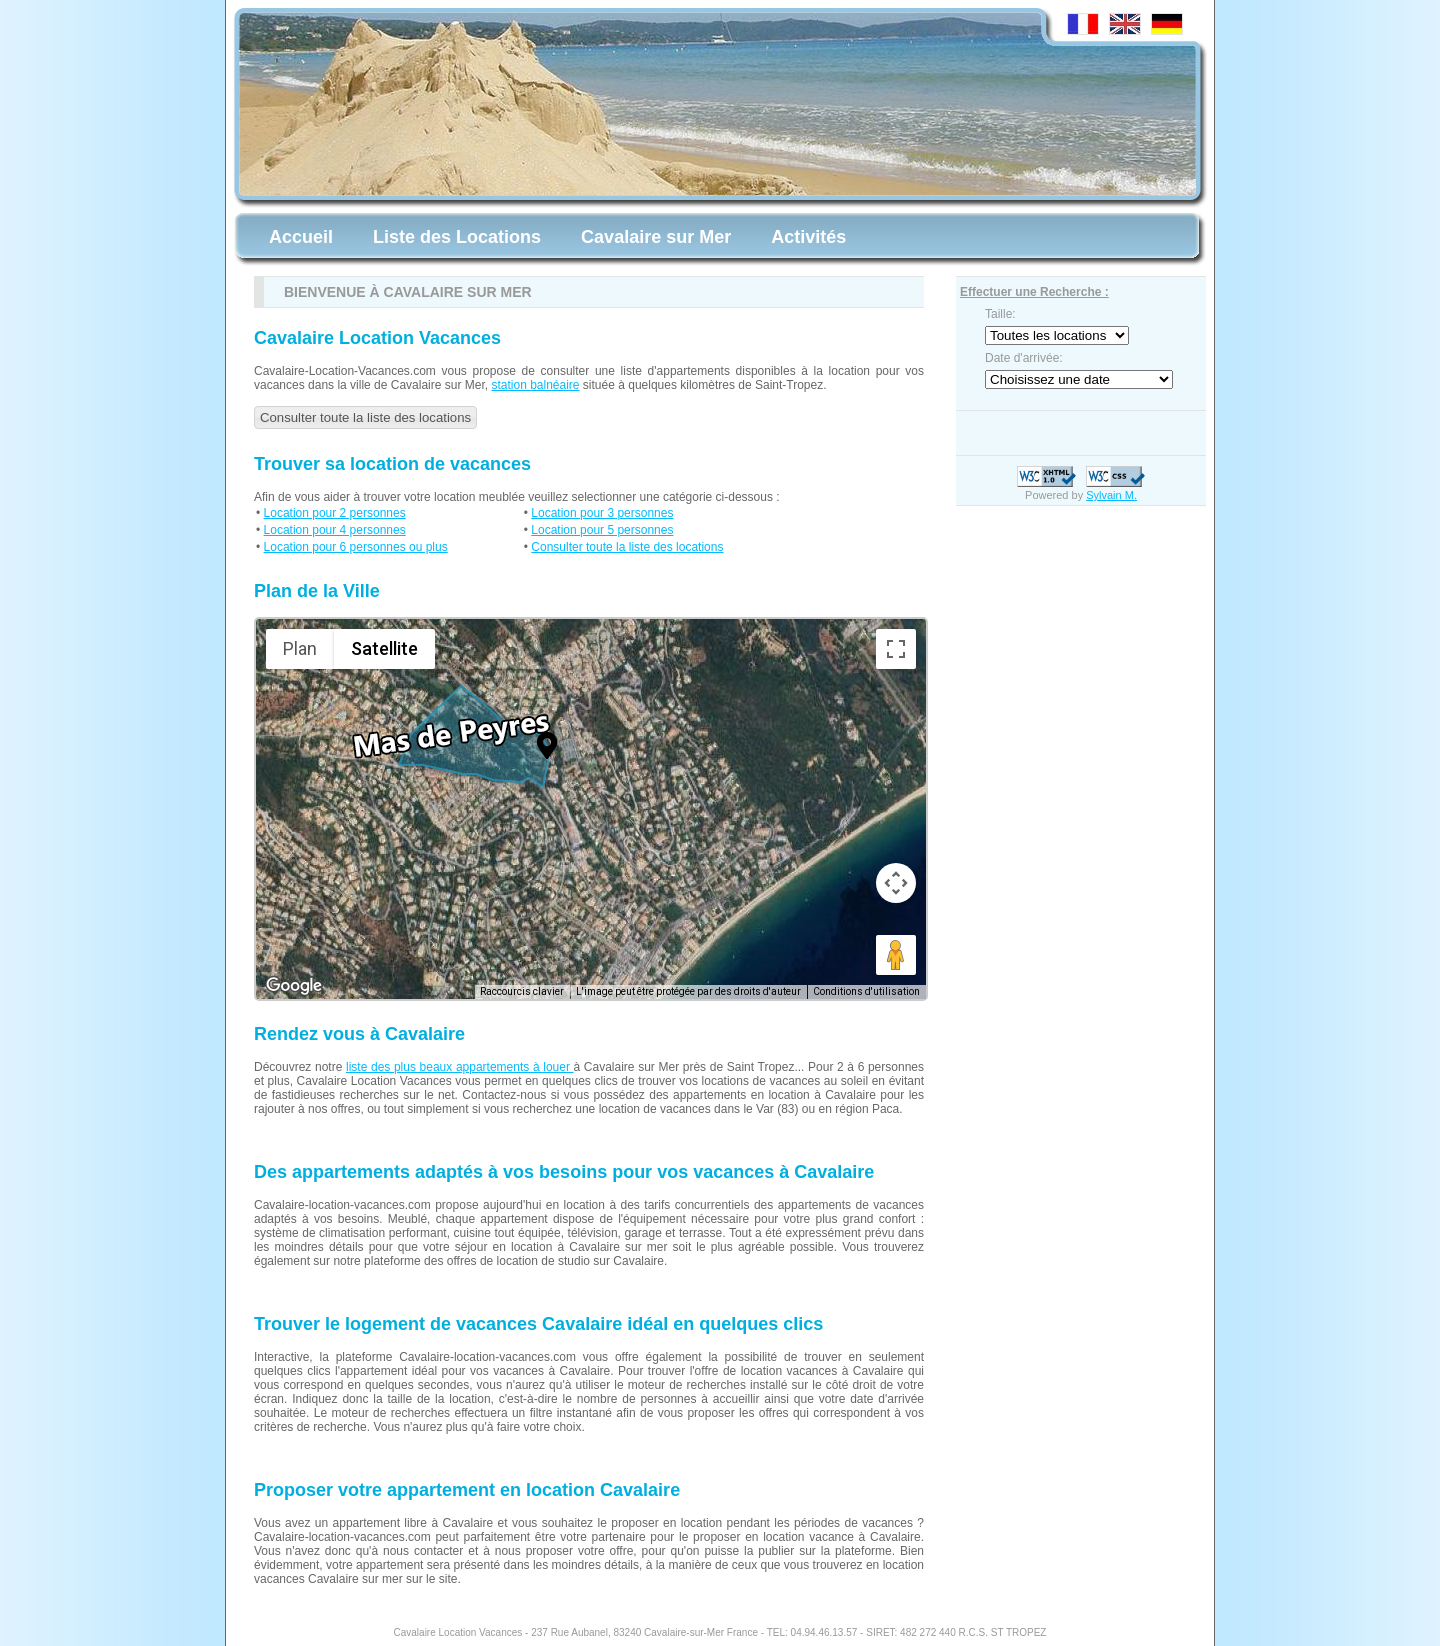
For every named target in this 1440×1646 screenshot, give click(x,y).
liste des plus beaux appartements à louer (460, 1067)
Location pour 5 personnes (602, 530)
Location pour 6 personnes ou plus (356, 547)
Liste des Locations (457, 237)
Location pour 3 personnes (602, 513)
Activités (808, 237)
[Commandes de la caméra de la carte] (896, 883)
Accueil (301, 237)
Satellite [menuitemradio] (384, 648)
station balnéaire (535, 385)
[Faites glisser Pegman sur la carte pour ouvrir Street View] (896, 955)
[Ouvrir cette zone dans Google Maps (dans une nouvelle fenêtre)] (294, 986)
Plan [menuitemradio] (300, 648)
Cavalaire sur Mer (656, 237)
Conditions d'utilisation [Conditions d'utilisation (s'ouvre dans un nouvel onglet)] (866, 991)
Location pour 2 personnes (335, 513)
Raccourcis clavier (522, 991)
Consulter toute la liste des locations (365, 417)
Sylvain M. (1111, 495)
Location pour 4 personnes (335, 530)
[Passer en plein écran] (896, 649)
